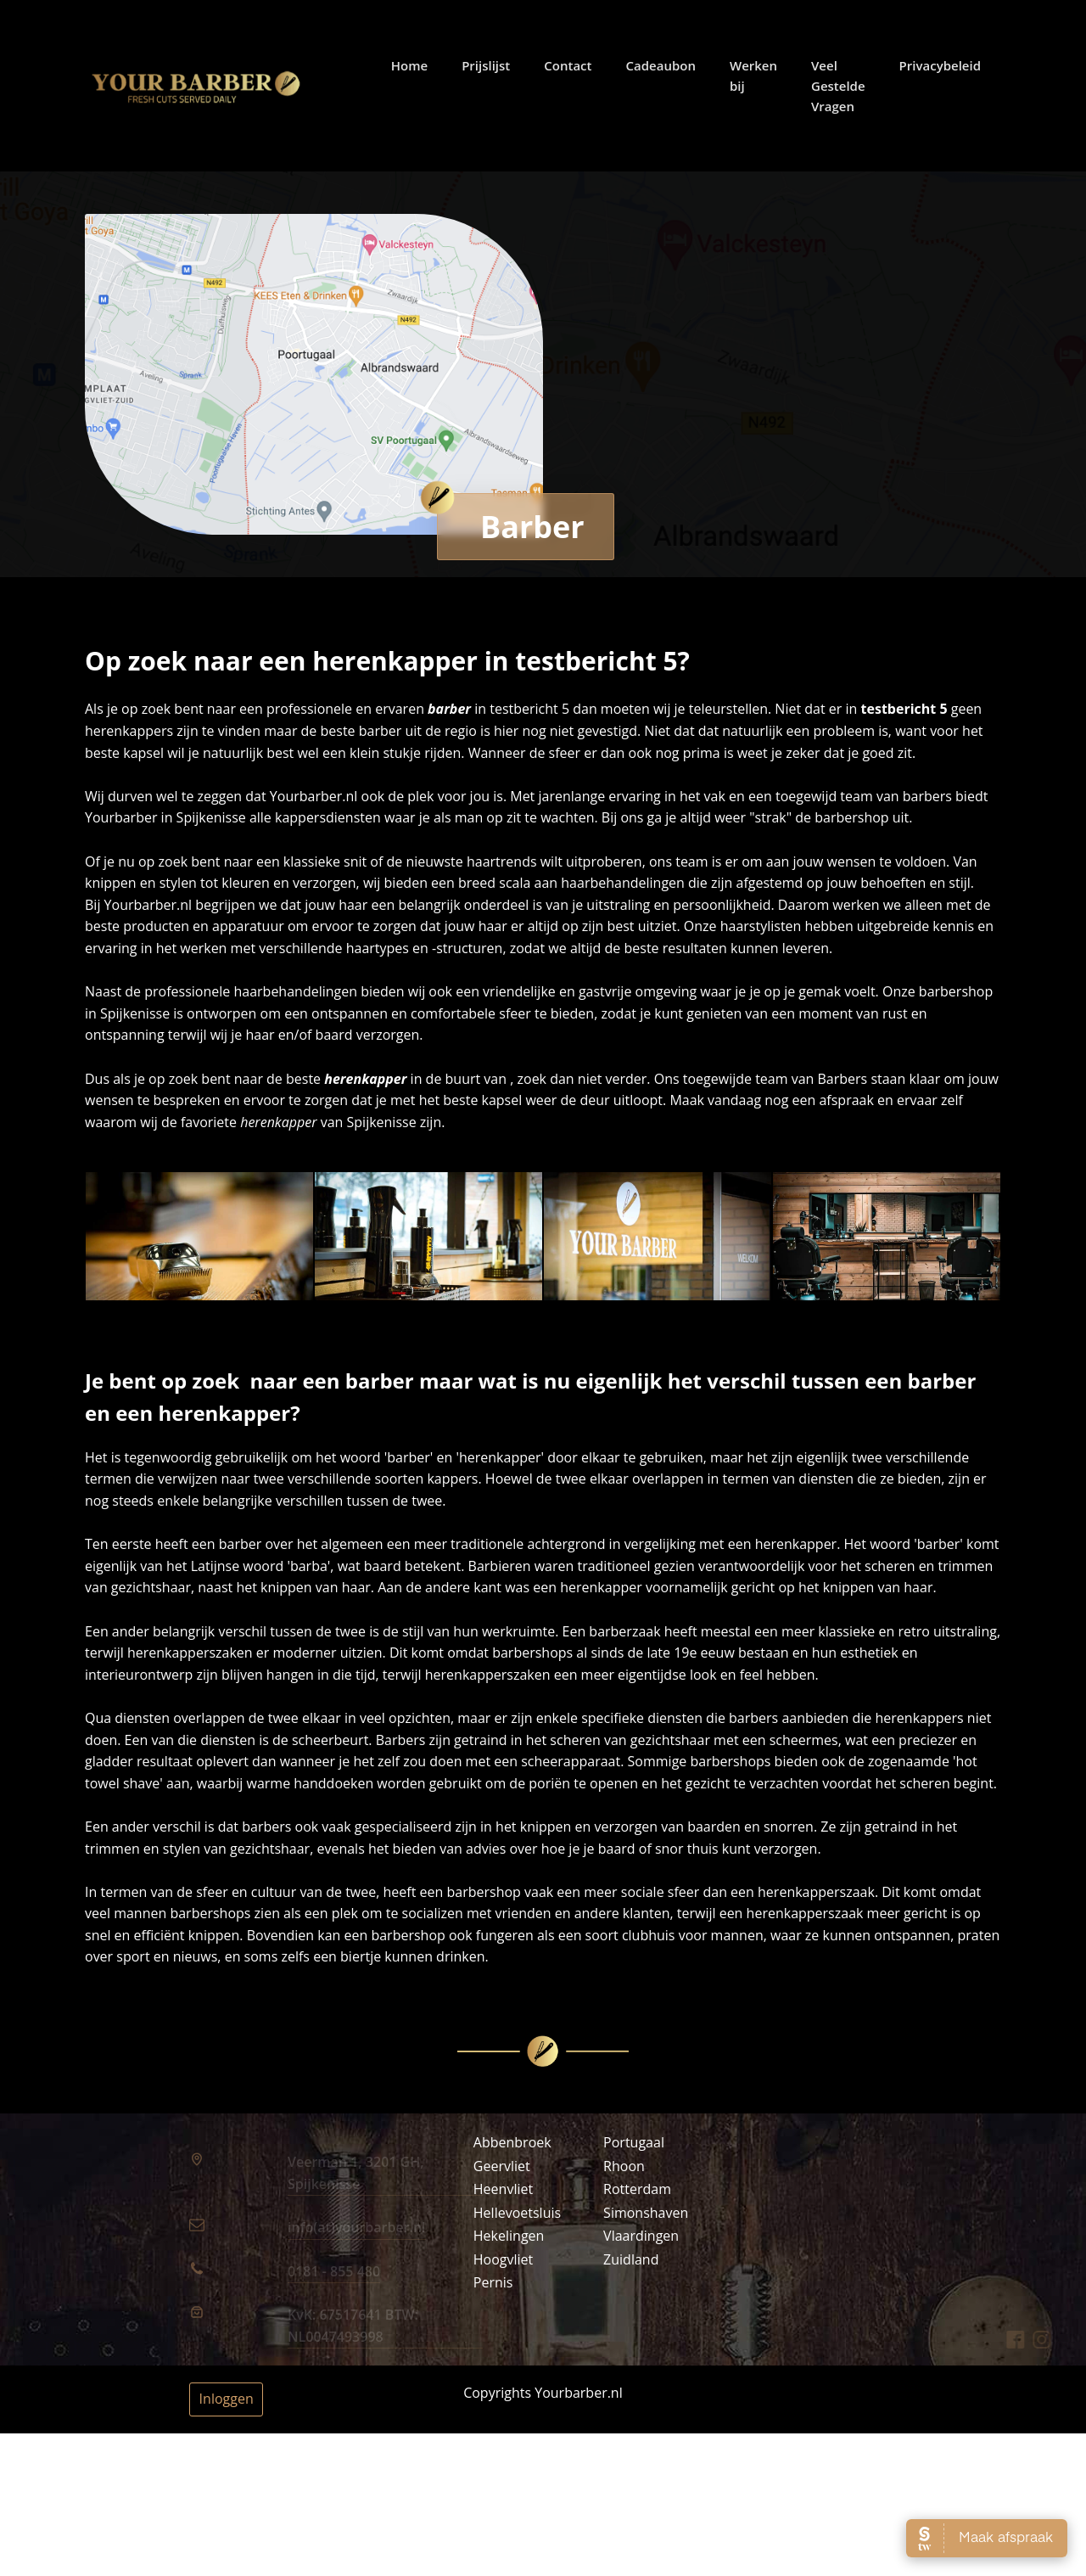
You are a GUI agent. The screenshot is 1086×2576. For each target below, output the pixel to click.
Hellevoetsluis (517, 2212)
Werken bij (763, 75)
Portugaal (633, 2142)
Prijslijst (496, 65)
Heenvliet (503, 2189)
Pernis (493, 2282)
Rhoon (624, 2166)
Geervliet (501, 2166)
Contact (578, 65)
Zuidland (630, 2259)
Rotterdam (637, 2189)
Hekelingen (509, 2235)
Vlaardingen (641, 2235)
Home (418, 65)
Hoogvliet (503, 2259)
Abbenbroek (512, 2142)
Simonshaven (645, 2212)
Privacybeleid (949, 65)
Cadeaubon (670, 65)
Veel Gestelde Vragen (847, 86)
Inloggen (226, 2398)
